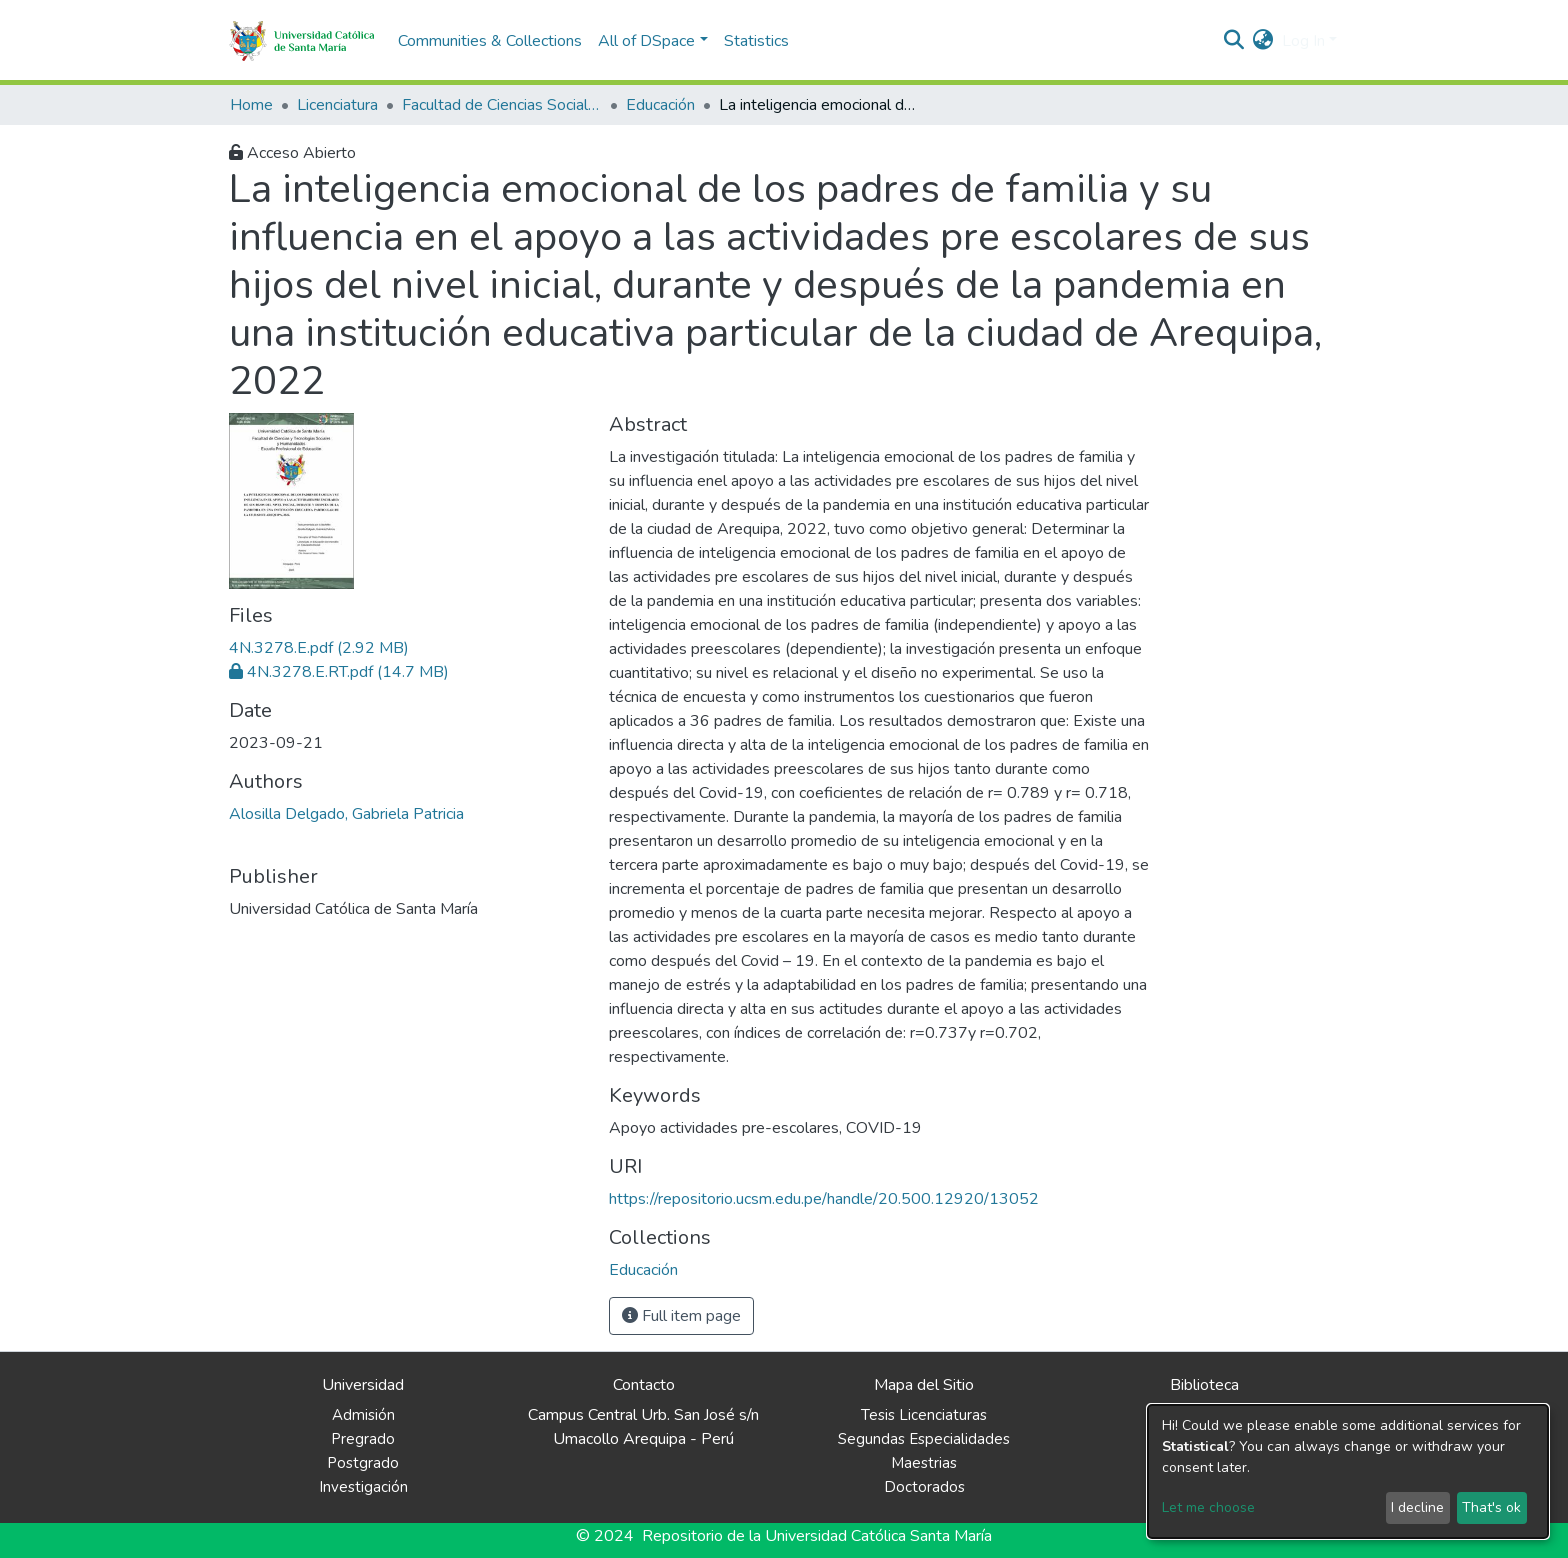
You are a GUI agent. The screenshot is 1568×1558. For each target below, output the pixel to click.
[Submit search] (1234, 41)
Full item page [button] (681, 1316)
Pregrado (363, 1439)
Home (251, 105)
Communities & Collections (490, 41)
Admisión (363, 1415)
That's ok (1491, 1507)
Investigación (363, 1487)
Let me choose (1208, 1507)
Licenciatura (337, 105)
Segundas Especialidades (924, 1439)
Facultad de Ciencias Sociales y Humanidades (502, 105)
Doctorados (924, 1487)
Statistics (756, 41)
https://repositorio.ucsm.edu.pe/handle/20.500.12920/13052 (824, 1199)
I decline (1417, 1507)
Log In (1303, 41)
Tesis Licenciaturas (924, 1415)
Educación (660, 105)
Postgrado (363, 1463)
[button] (1263, 41)
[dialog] (1348, 1471)
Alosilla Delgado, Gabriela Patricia (346, 814)
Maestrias (924, 1463)
